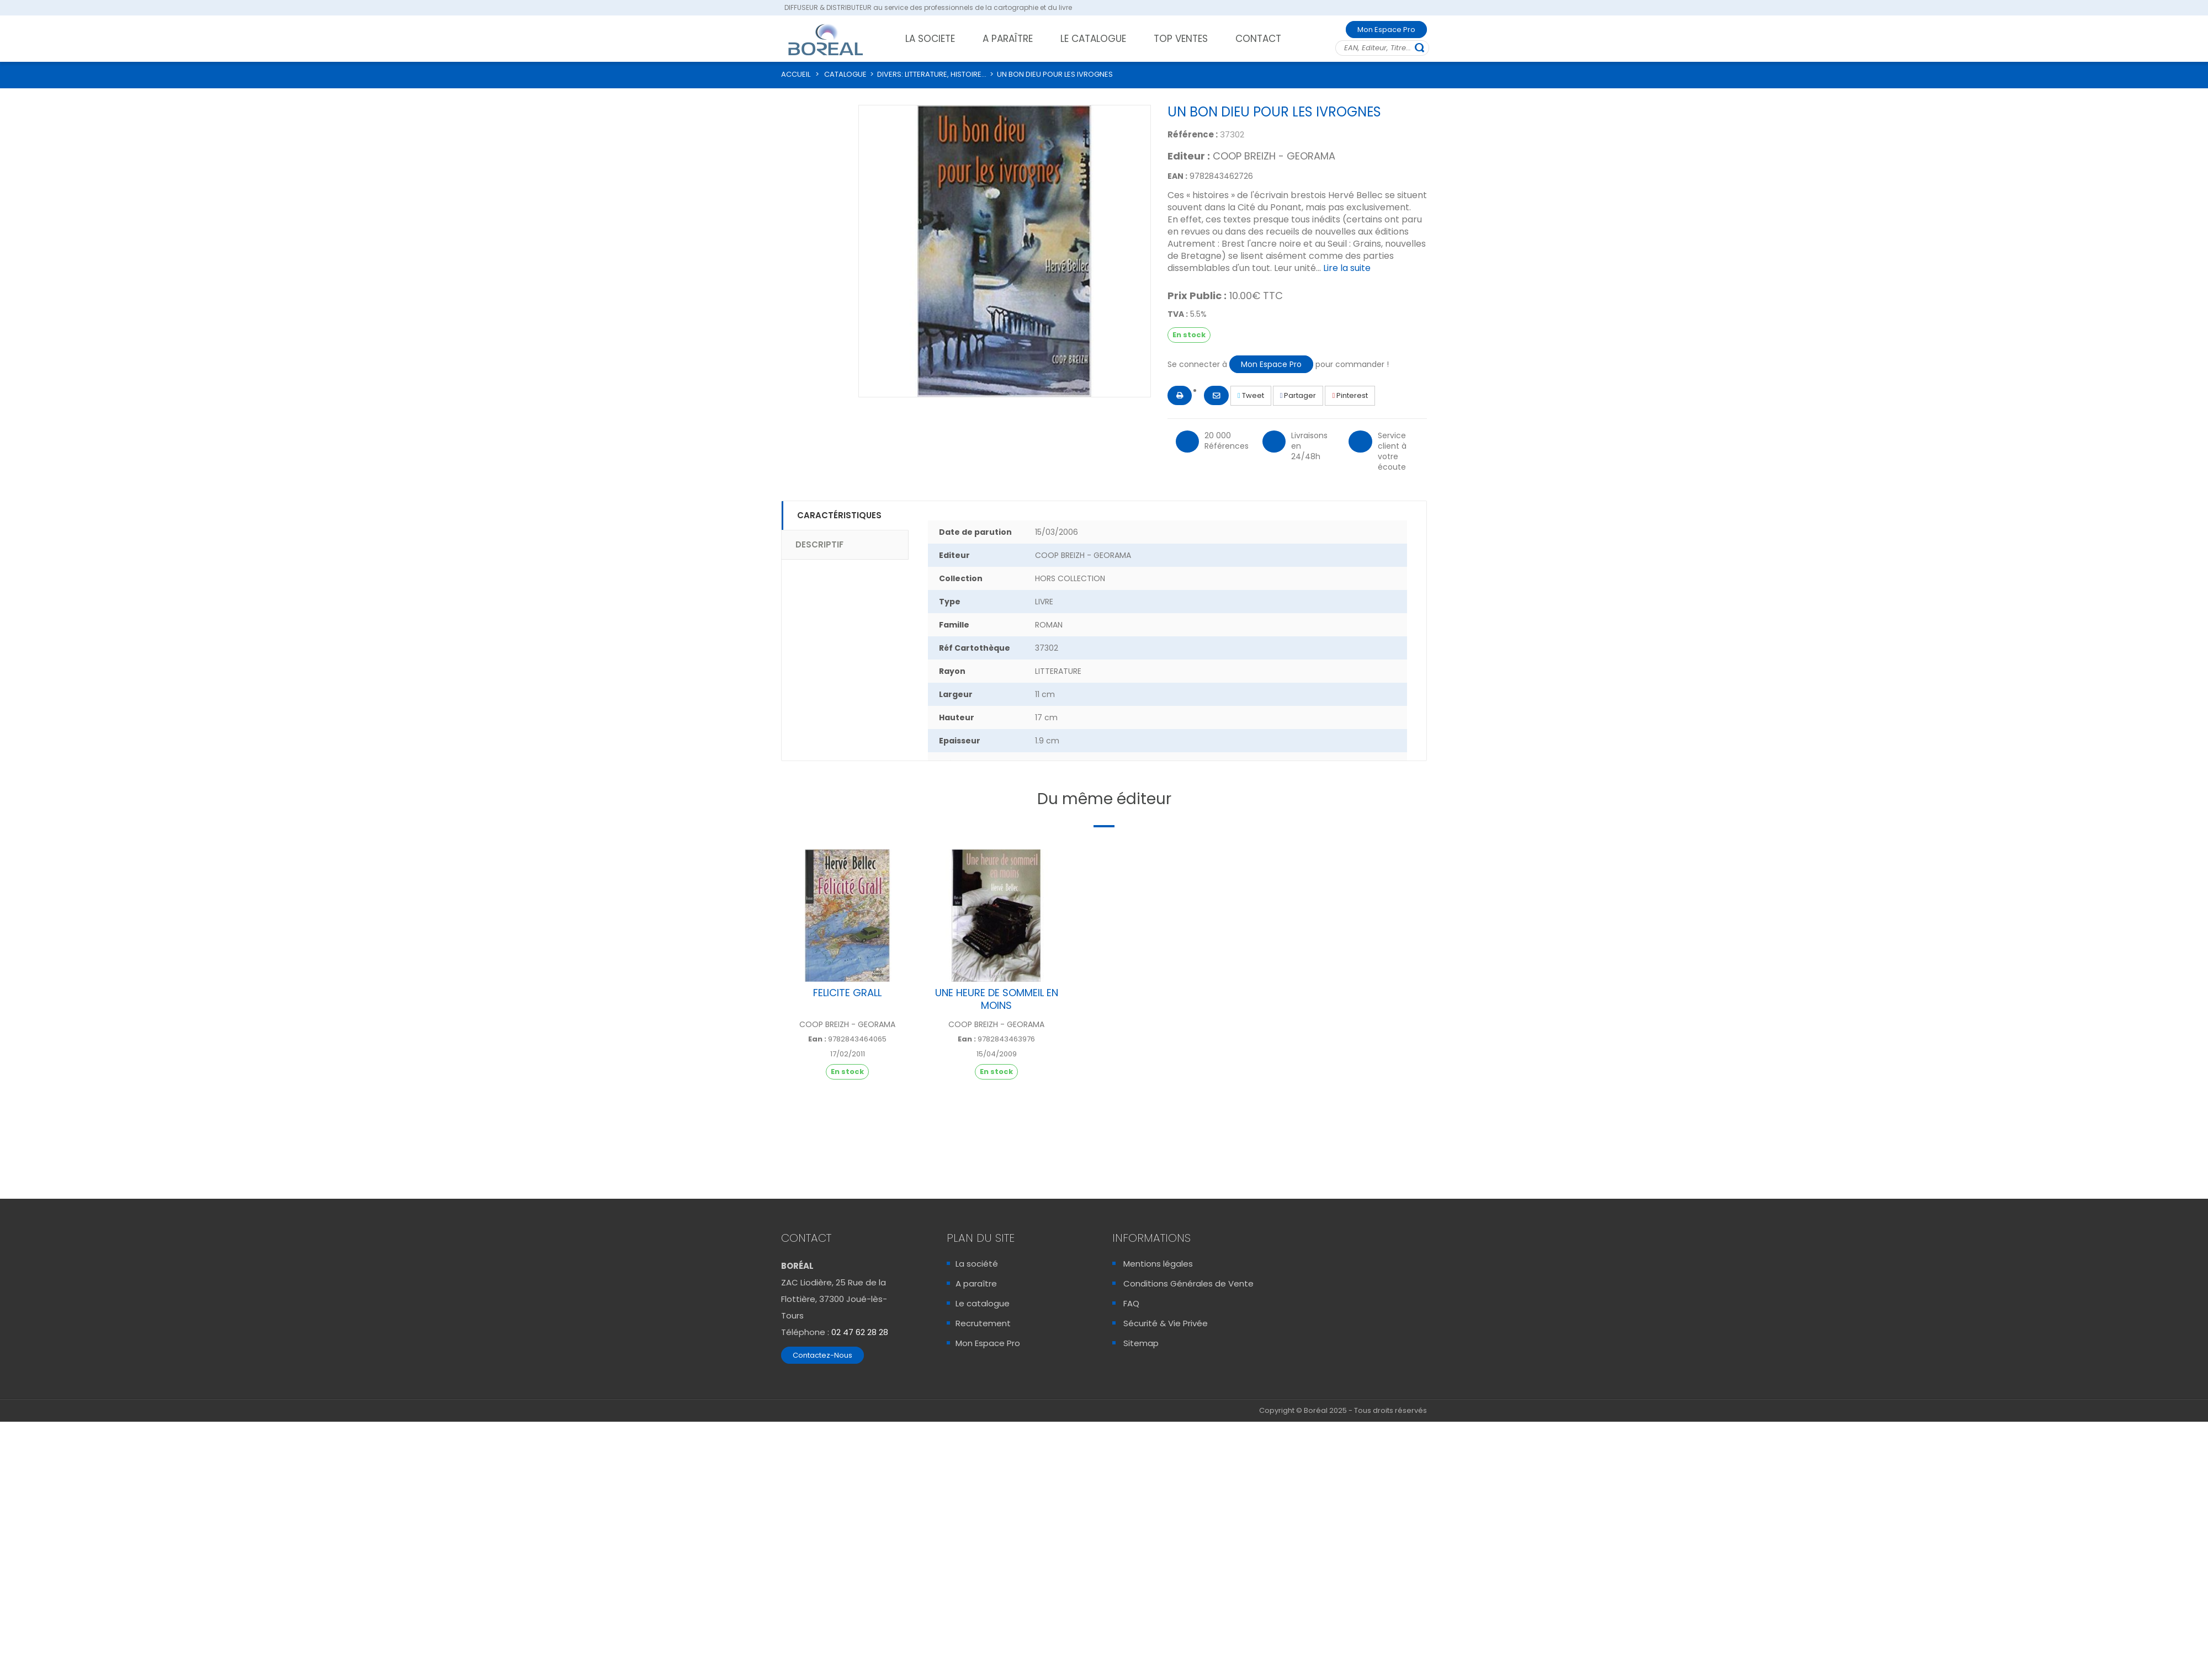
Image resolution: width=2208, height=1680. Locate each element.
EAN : (1177, 176)
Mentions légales (1158, 1263)
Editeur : (1188, 156)
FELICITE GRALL (847, 993)
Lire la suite (1347, 268)
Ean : (817, 1039)
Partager (1298, 395)
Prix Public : (1197, 296)
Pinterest (1350, 395)
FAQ (1131, 1303)
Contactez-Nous (822, 1355)
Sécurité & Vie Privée (1165, 1323)
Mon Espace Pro (1386, 29)
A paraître (976, 1283)
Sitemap (1141, 1343)
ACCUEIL (795, 74)
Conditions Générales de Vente (1188, 1283)
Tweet (1251, 395)
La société (977, 1263)
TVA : (1177, 314)
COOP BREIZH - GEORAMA (1274, 156)
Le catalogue (983, 1303)
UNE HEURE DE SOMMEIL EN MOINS (996, 999)
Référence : (1192, 134)
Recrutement (983, 1323)
